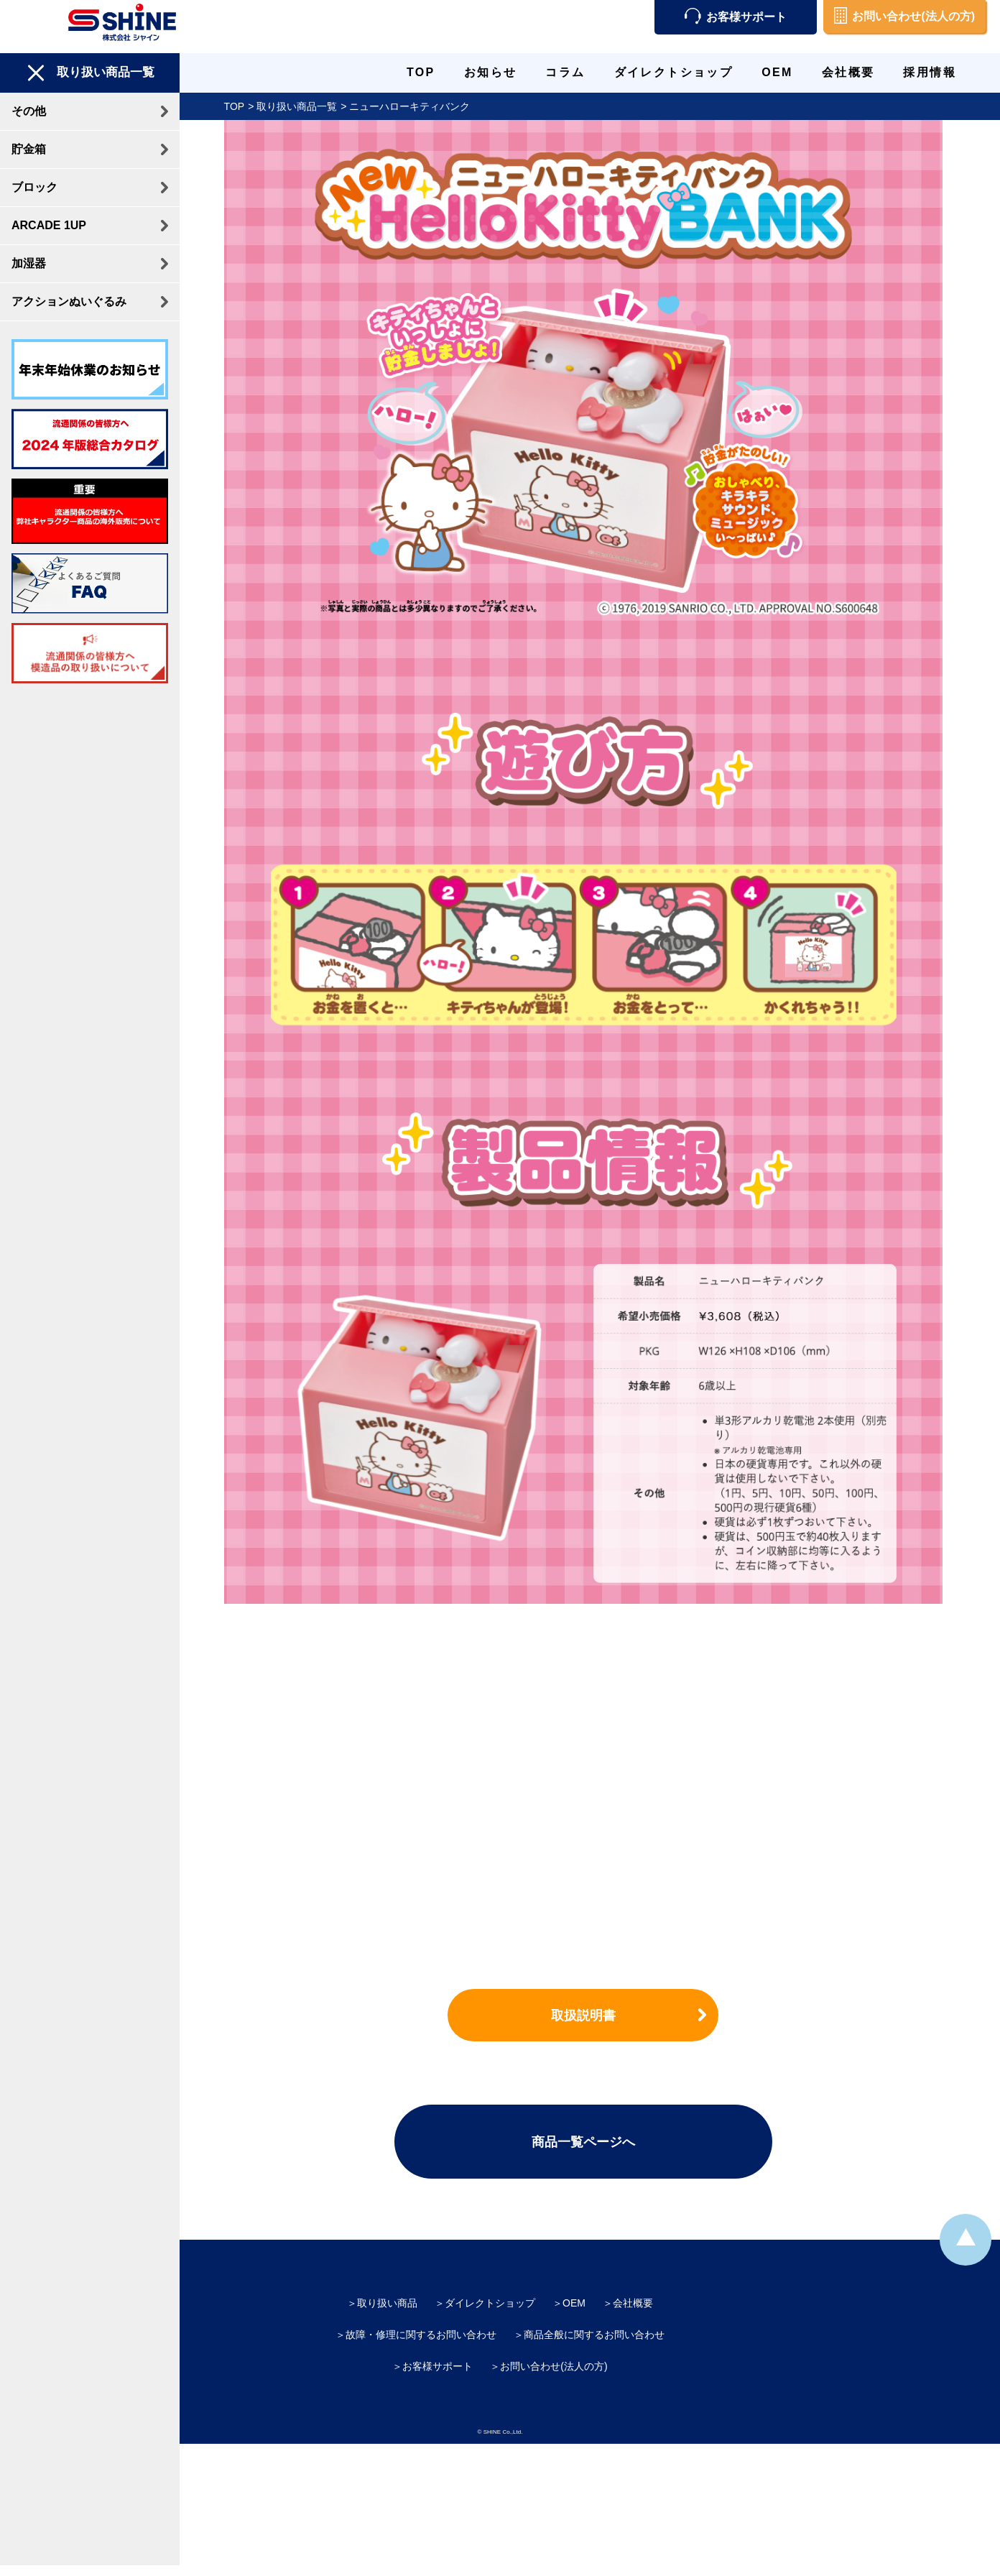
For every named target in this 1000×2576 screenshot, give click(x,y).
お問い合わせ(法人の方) (904, 16)
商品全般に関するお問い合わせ (594, 2334)
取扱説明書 (589, 2015)
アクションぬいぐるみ (68, 301)
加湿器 (28, 263)
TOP (421, 72)
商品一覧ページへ (590, 2142)
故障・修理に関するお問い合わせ (421, 2334)
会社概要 (848, 72)
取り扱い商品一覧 (304, 106)
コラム (565, 72)
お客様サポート (736, 17)
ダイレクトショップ (673, 72)
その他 (28, 111)
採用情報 (929, 72)
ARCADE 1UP (48, 225)
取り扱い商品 (387, 2303)
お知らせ (490, 72)
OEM (777, 72)
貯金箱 (28, 149)
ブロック (34, 187)
